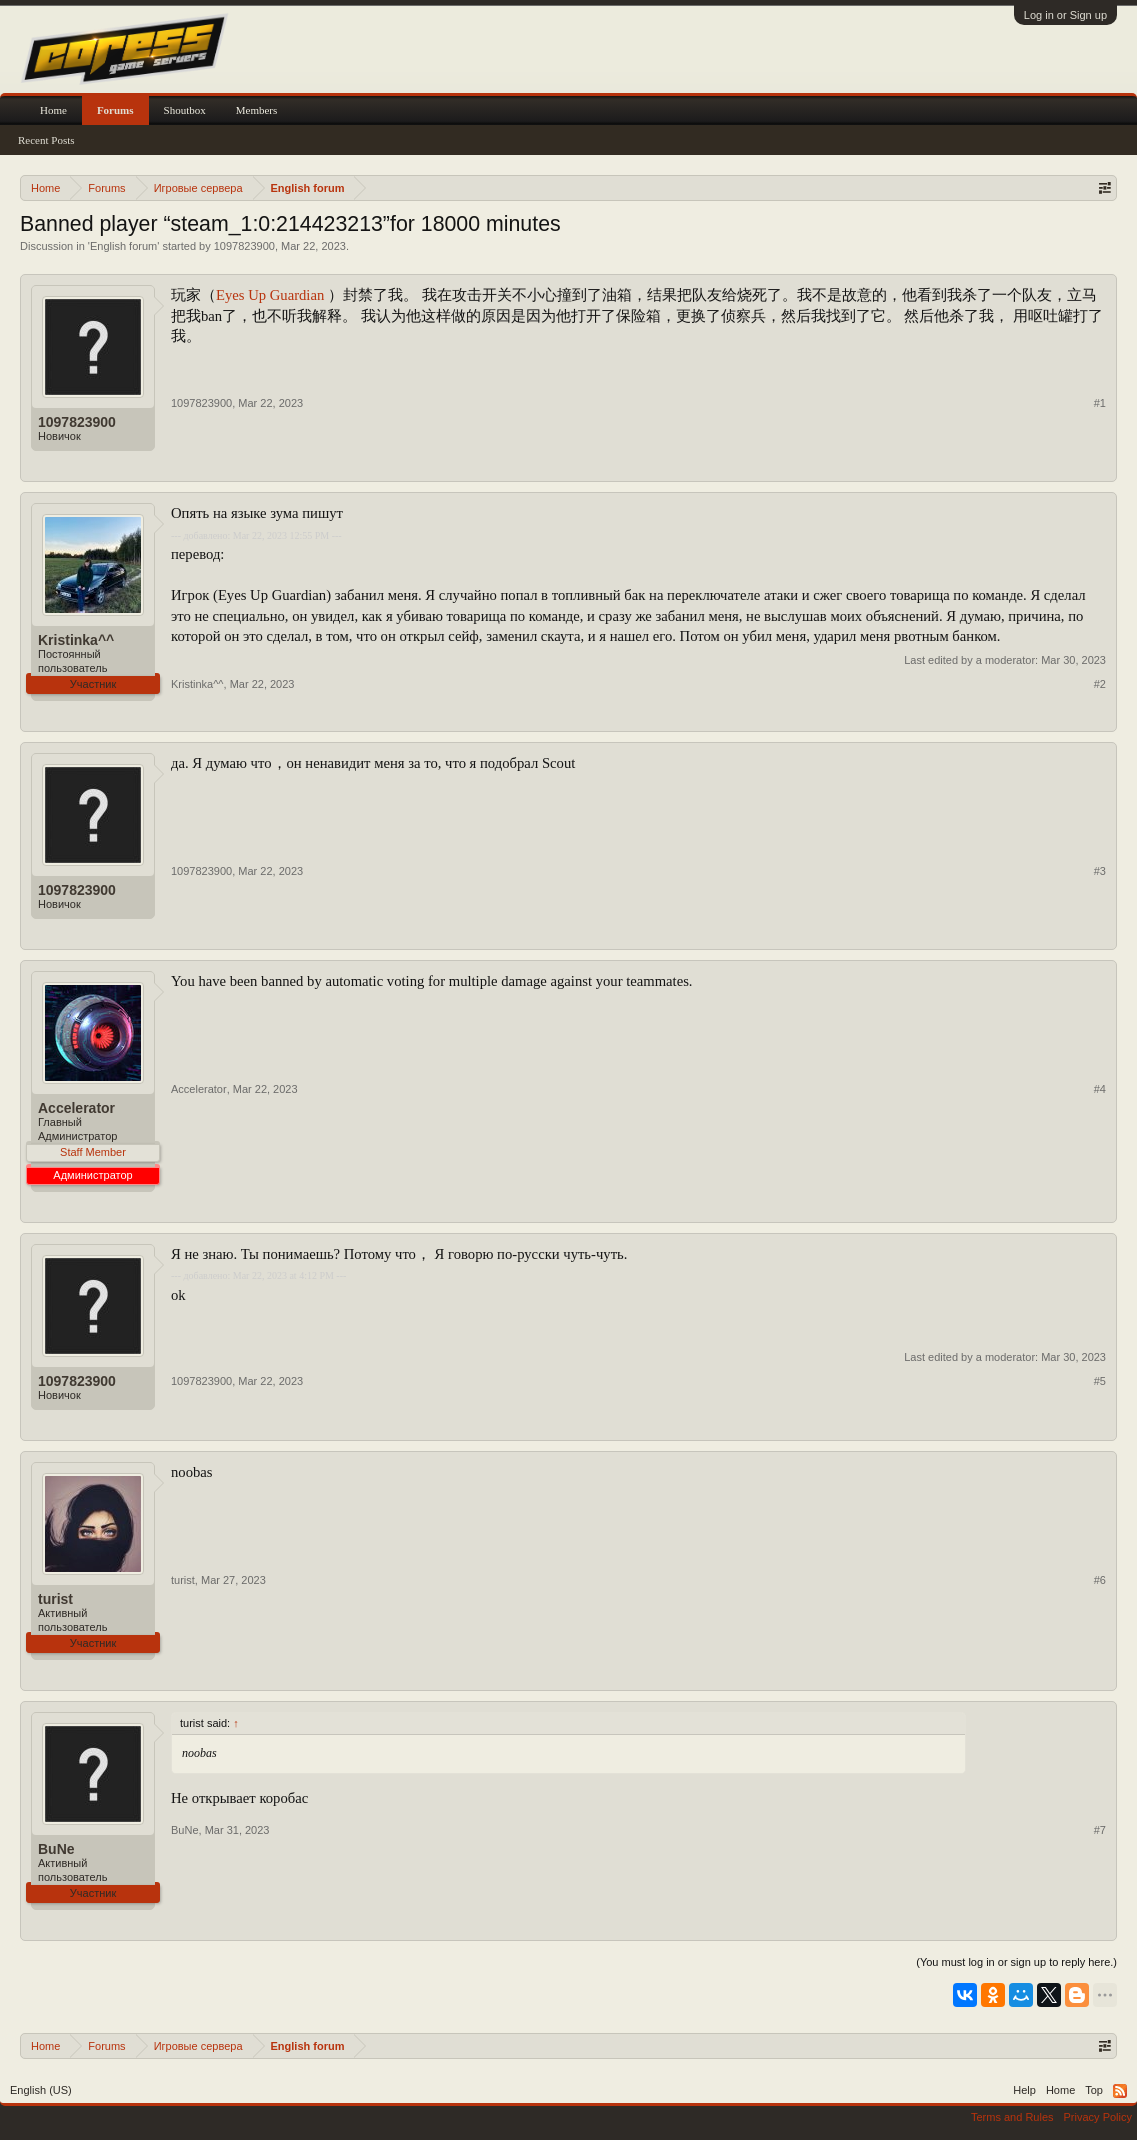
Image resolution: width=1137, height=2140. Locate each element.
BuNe (56, 1849)
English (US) (41, 2090)
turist (55, 1599)
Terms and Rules (1012, 2117)
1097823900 (244, 246)
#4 (1100, 1089)
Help (1024, 2090)
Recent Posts (46, 140)
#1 (1100, 403)
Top (1094, 2090)
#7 (1100, 1830)
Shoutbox (185, 110)
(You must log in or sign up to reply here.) (1016, 1962)
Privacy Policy (1098, 2117)
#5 (1100, 1381)
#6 (1100, 1580)
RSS (1120, 2091)
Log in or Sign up (1065, 15)
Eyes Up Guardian (272, 295)
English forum (123, 246)
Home (53, 110)
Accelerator (76, 1108)
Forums (115, 110)
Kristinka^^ (76, 640)
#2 (1100, 684)
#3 (1100, 871)
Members (257, 110)
